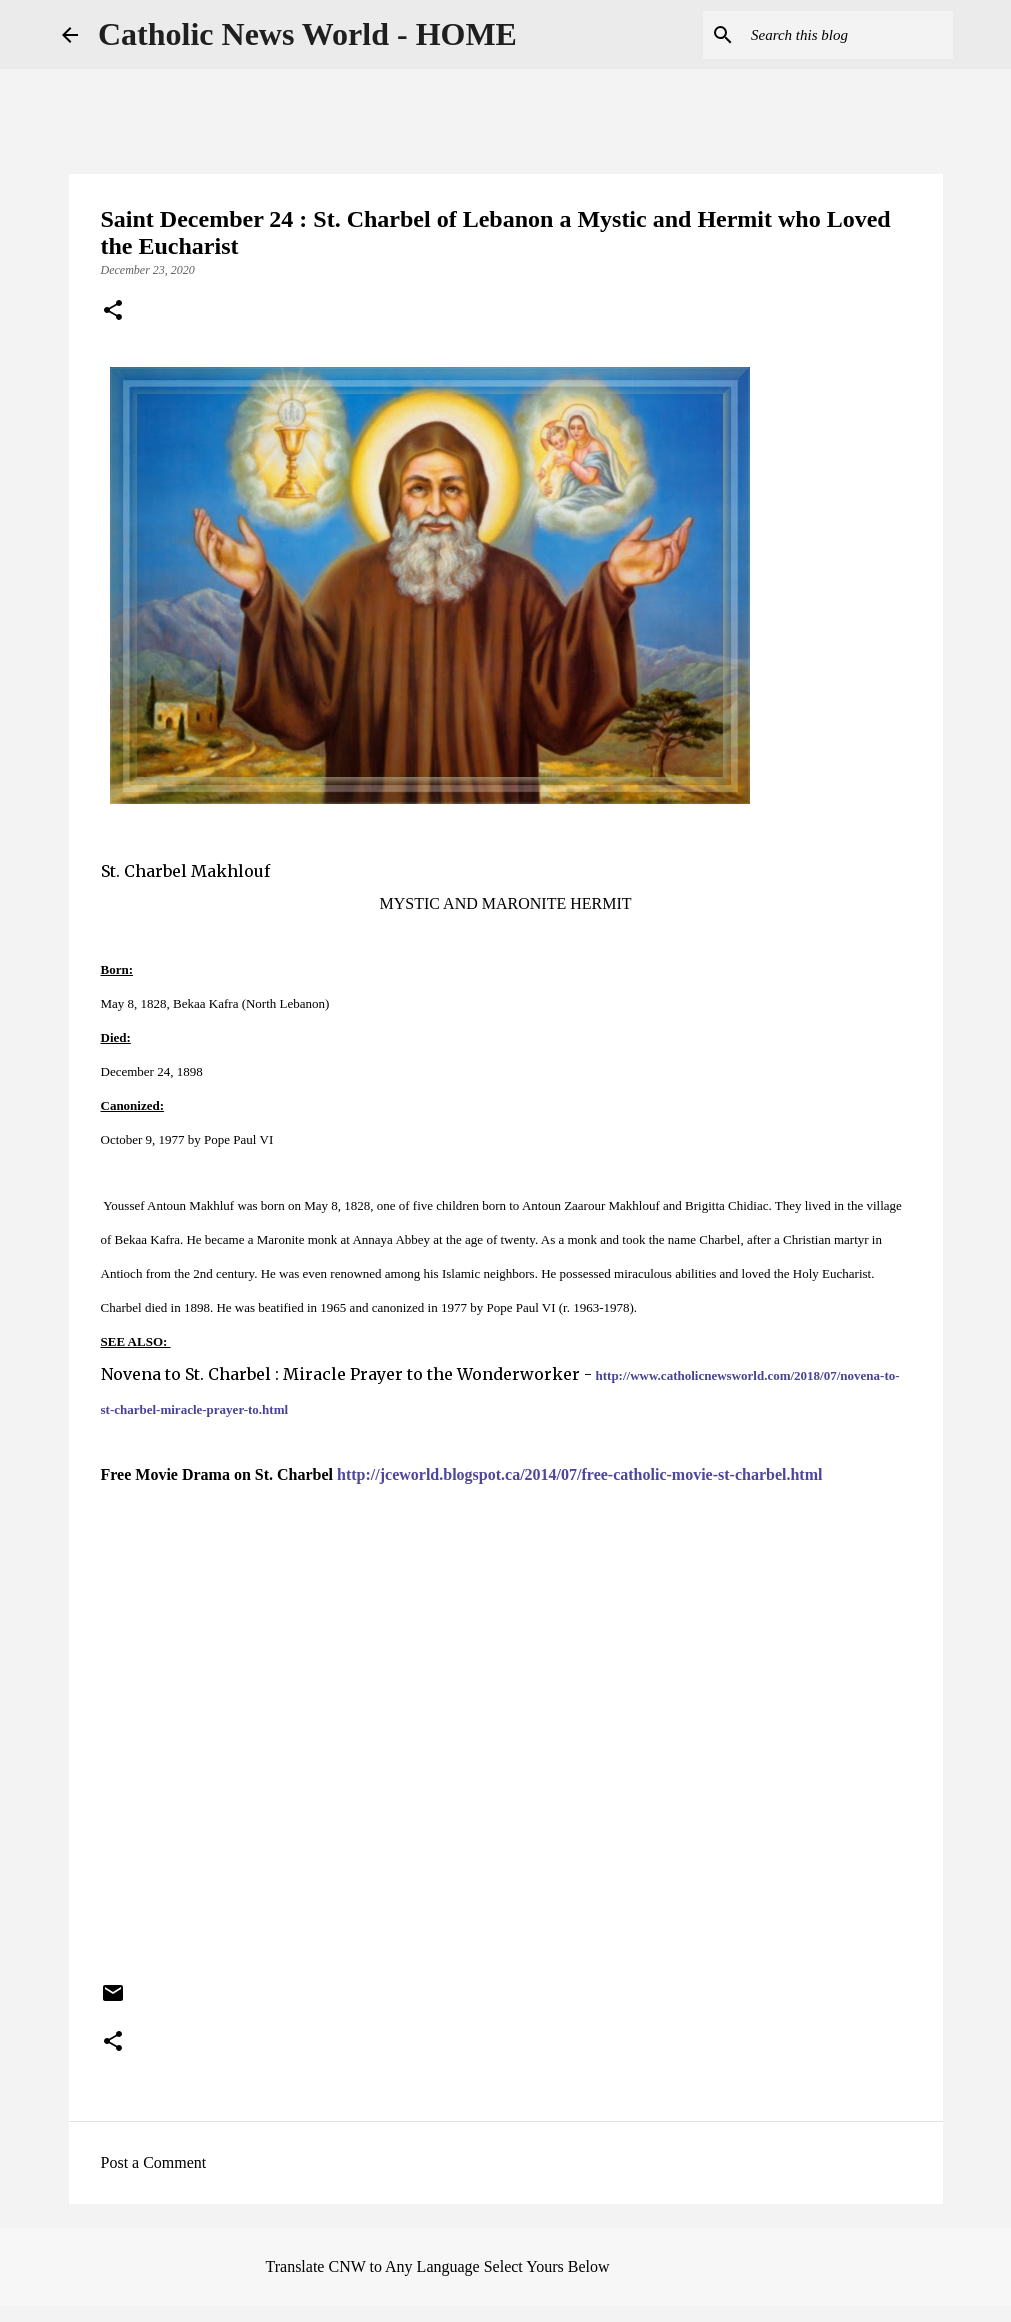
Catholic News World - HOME (307, 34)
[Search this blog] (848, 35)
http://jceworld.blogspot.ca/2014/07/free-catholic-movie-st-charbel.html (579, 1474)
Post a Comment (154, 2162)
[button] (113, 312)
